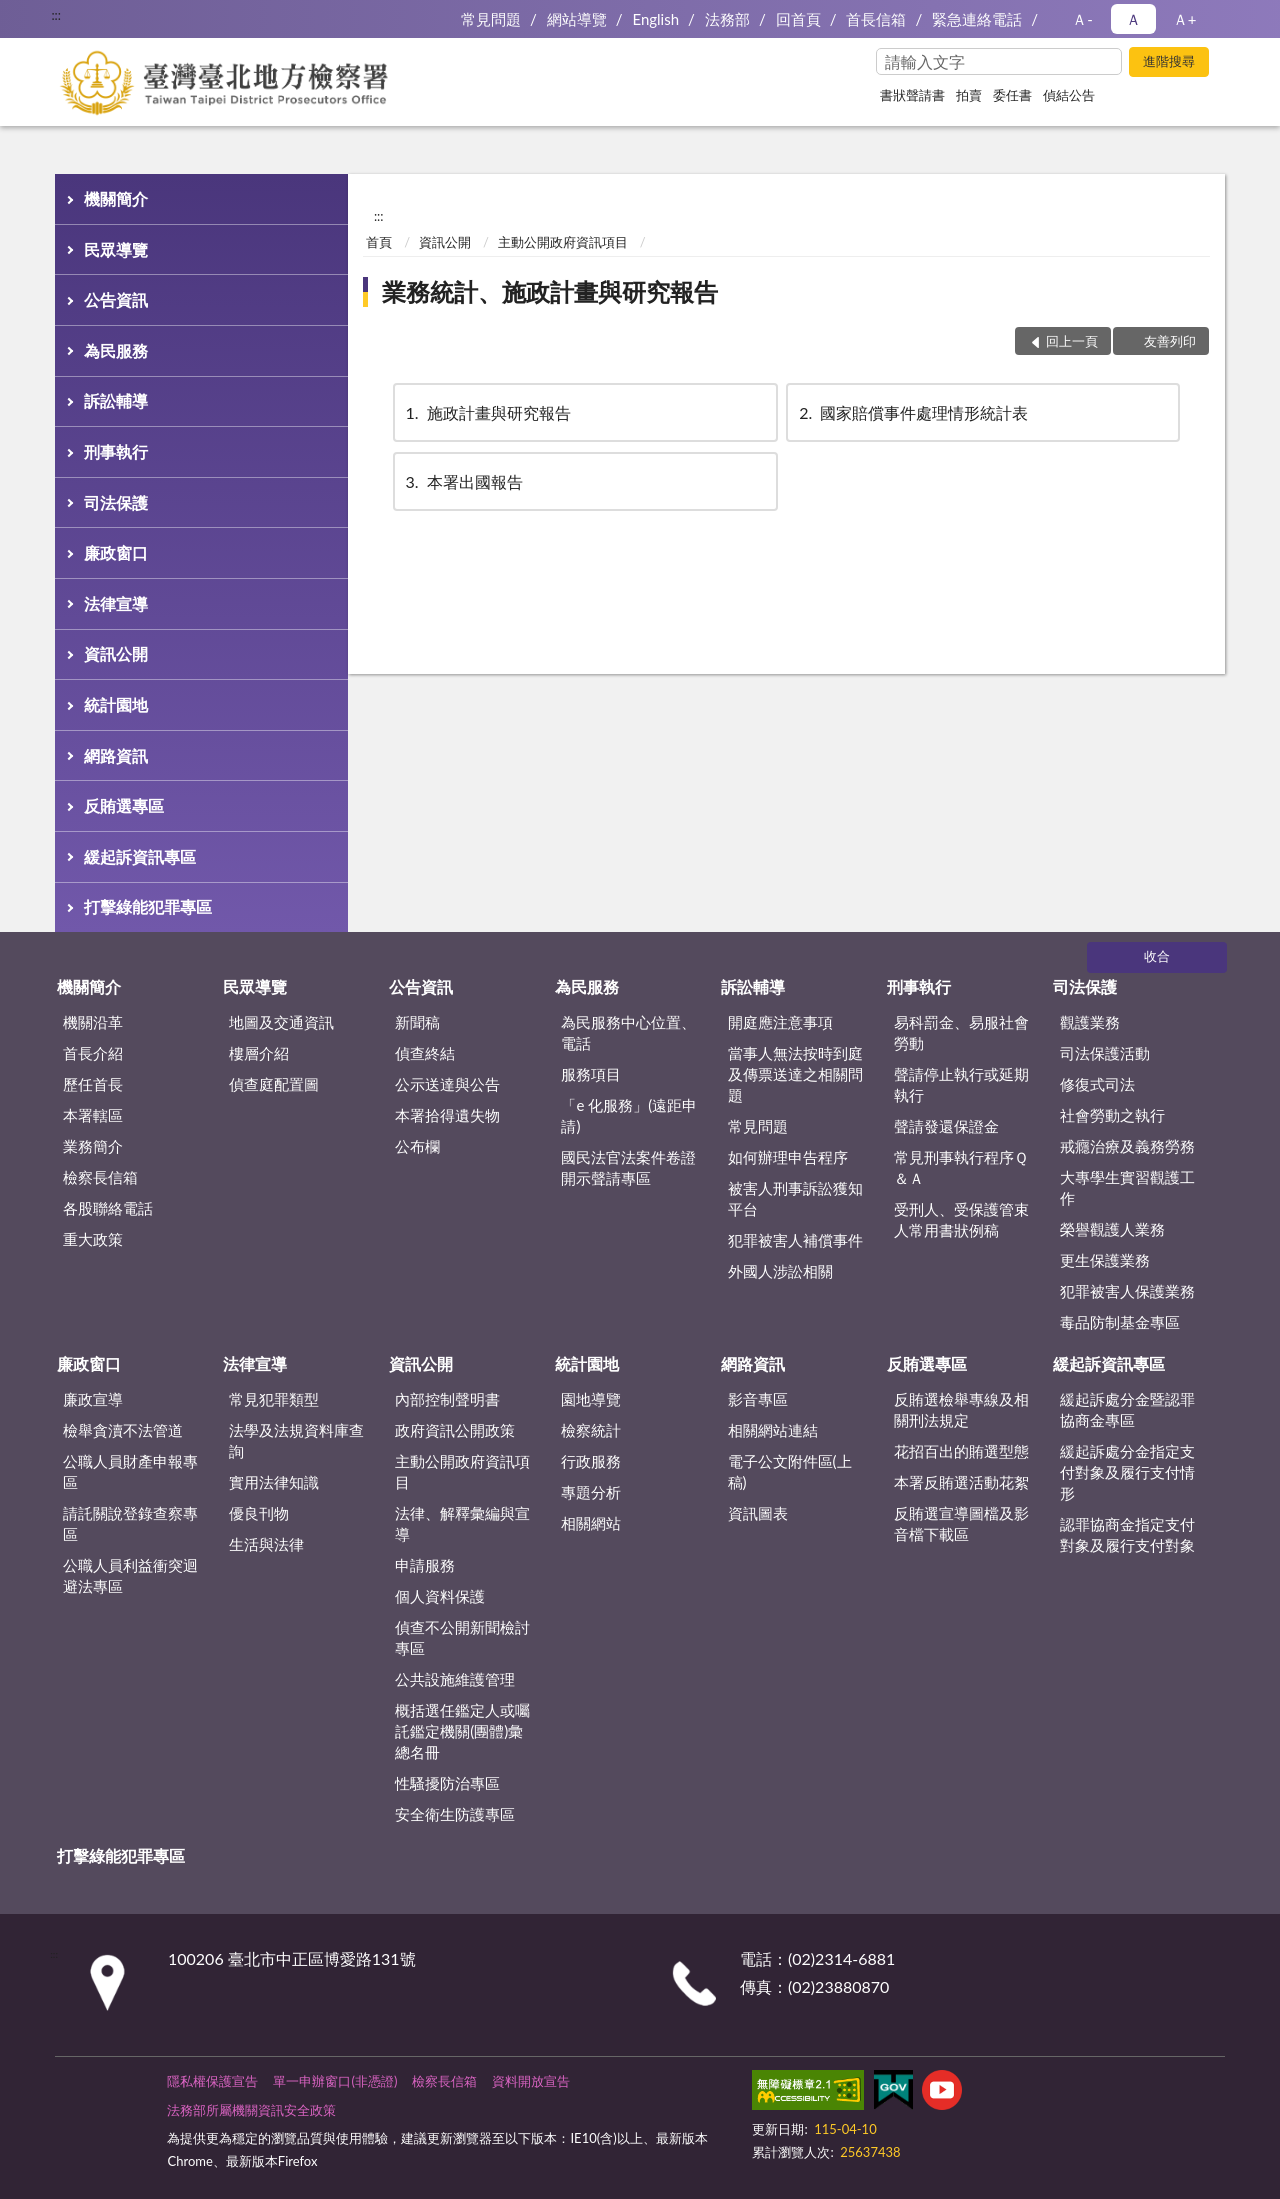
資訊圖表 (758, 1513)
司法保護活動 (1105, 1053)
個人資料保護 (440, 1596)
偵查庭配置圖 (274, 1084)
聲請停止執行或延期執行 (961, 1084)
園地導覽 (591, 1399)
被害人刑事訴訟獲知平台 (795, 1198)
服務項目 (591, 1074)
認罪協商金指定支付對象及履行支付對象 (1127, 1534)
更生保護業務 (1105, 1260)
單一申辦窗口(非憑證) (335, 2081)
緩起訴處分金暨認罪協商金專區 (1127, 1409)
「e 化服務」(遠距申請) (629, 1115)
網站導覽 (577, 19)
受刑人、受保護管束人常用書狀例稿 (961, 1219)
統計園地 (116, 704)
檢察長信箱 (100, 1177)
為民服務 (116, 350)
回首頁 (798, 19)
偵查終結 (425, 1053)
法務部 (727, 19)
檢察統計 (591, 1430)
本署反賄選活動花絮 (961, 1482)
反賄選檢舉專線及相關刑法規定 (961, 1409)
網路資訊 (116, 755)
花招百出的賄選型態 (961, 1451)
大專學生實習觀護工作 (1127, 1187)
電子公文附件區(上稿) (790, 1471)
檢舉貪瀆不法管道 (123, 1430)
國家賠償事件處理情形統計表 (912, 412)
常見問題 (491, 19)
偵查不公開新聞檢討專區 (462, 1637)
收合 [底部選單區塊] (1157, 956)
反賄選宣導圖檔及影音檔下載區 (961, 1523)
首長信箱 (876, 19)
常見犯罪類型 (274, 1399)
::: (56, 15)
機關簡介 (116, 198)
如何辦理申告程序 (788, 1157)
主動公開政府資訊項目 (563, 242)
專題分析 (591, 1492)
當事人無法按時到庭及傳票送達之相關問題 (795, 1074)
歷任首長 (93, 1084)
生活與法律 (266, 1544)
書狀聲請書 (912, 95)
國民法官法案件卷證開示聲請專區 (628, 1167)
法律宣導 (116, 603)
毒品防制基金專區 (1120, 1322)
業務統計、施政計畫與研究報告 (550, 291)
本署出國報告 (463, 481)
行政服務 (591, 1461)
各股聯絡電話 (108, 1208)
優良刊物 (259, 1513)
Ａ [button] (1133, 19)
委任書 (1012, 95)
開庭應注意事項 (780, 1022)
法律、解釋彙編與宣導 (462, 1523)
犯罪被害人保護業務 (1127, 1291)
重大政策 (93, 1239)
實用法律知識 (274, 1482)
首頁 (379, 242)
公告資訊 (116, 299)
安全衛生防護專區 (455, 1814)
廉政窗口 (116, 552)
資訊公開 (116, 653)
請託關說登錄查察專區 (130, 1523)
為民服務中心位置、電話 (628, 1032)
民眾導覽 (116, 249)
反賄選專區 (124, 805)
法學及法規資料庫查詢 (296, 1440)
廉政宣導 (93, 1399)
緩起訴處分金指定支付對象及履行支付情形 (1127, 1472)
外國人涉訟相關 (780, 1271)
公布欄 (417, 1146)
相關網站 (591, 1523)
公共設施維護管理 (455, 1679)
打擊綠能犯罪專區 (148, 906)
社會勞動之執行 (1112, 1115)
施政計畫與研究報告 (487, 412)
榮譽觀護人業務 (1112, 1229)
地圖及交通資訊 (281, 1022)
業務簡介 (93, 1146)
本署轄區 (93, 1115)
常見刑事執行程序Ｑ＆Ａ (961, 1167)
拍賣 (969, 95)
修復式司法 (1097, 1084)
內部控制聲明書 (447, 1399)
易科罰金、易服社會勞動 (961, 1032)
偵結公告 (1069, 95)
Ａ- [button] (1082, 19)
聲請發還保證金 (946, 1126)
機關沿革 (93, 1022)
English (655, 19)
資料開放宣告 (531, 2081)
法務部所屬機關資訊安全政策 (251, 2110)
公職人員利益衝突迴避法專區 (130, 1575)
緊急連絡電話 (977, 19)
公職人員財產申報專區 (130, 1471)
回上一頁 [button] (1072, 341)
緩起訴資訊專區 (140, 856)
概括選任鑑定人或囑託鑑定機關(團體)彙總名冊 (462, 1731)
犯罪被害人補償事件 (795, 1240)
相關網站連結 (773, 1430)
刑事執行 (116, 451)
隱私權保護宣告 (212, 2081)
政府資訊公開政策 (455, 1430)
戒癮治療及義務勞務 (1127, 1146)
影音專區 (758, 1399)
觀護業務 (1090, 1022)
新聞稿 (417, 1022)
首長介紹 (93, 1053)
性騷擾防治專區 (447, 1783)
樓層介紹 (259, 1053)
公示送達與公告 (447, 1084)
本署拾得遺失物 (447, 1115)
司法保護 (116, 502)
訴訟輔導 (116, 400)
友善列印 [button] (1170, 341)
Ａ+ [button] (1185, 19)
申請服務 (425, 1565)
